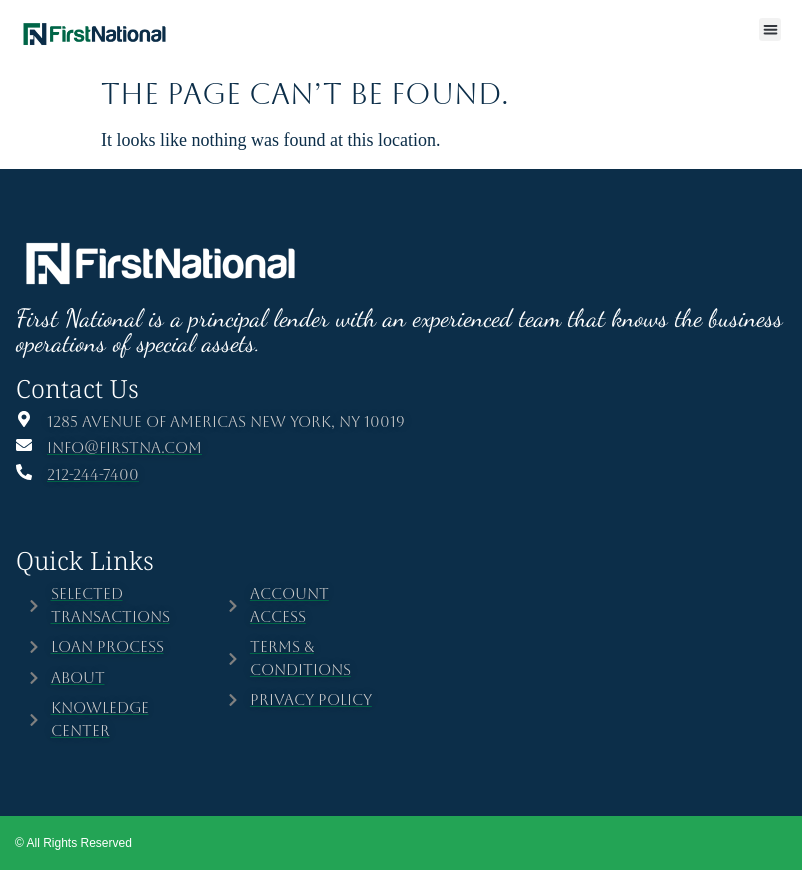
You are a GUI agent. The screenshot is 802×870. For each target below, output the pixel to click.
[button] (770, 29)
